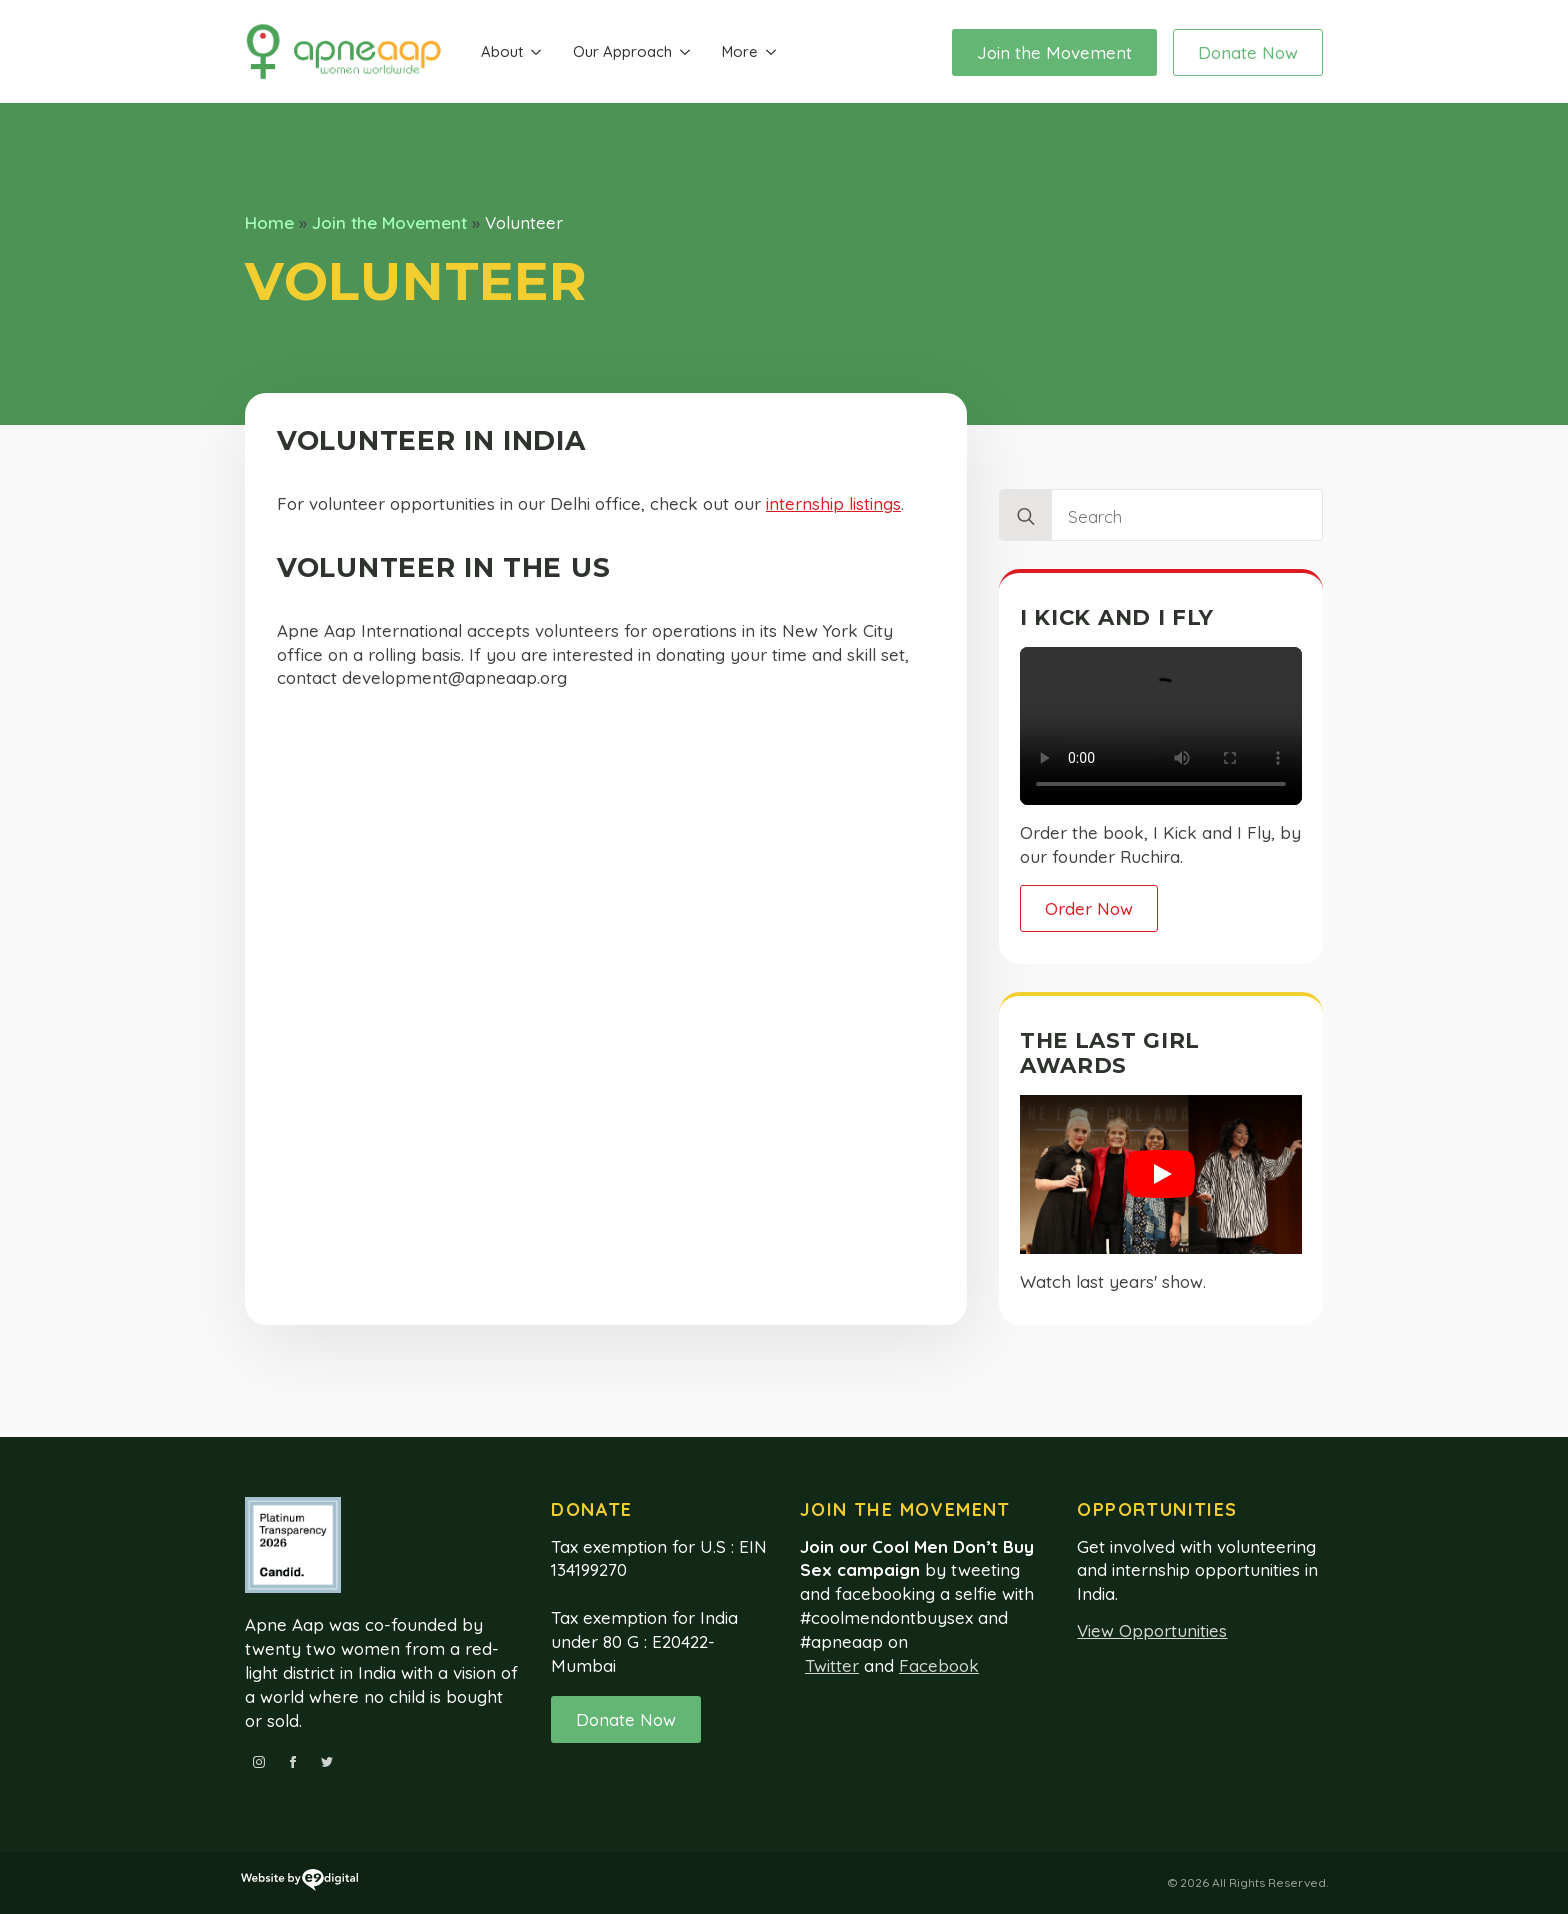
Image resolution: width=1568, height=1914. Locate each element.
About (502, 51)
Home (269, 222)
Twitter (832, 1665)
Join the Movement (389, 222)
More (740, 51)
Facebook (939, 1665)
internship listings (833, 503)
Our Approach (622, 51)
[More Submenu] (771, 52)
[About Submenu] (536, 52)
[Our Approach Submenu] (685, 52)
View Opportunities (1152, 1630)
